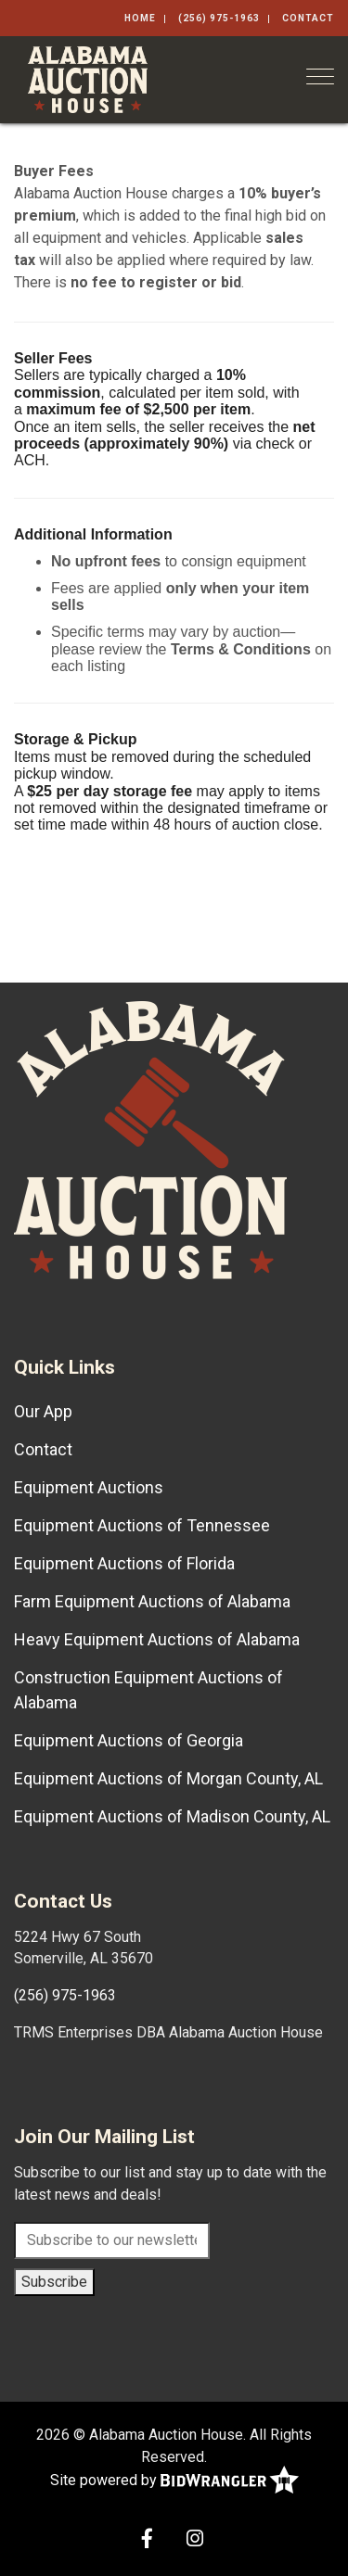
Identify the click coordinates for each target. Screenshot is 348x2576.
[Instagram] (194, 2540)
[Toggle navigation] (320, 76)
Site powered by (174, 2481)
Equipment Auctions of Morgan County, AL (168, 1778)
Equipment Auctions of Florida (124, 1563)
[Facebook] (147, 2540)
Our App (43, 1411)
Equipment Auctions (88, 1487)
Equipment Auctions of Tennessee (142, 1525)
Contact (308, 18)
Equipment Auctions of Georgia (128, 1740)
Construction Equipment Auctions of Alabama (148, 1690)
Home (140, 18)
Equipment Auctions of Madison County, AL (172, 1816)
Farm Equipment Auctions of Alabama (152, 1601)
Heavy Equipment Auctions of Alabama (157, 1639)
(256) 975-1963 (219, 18)
